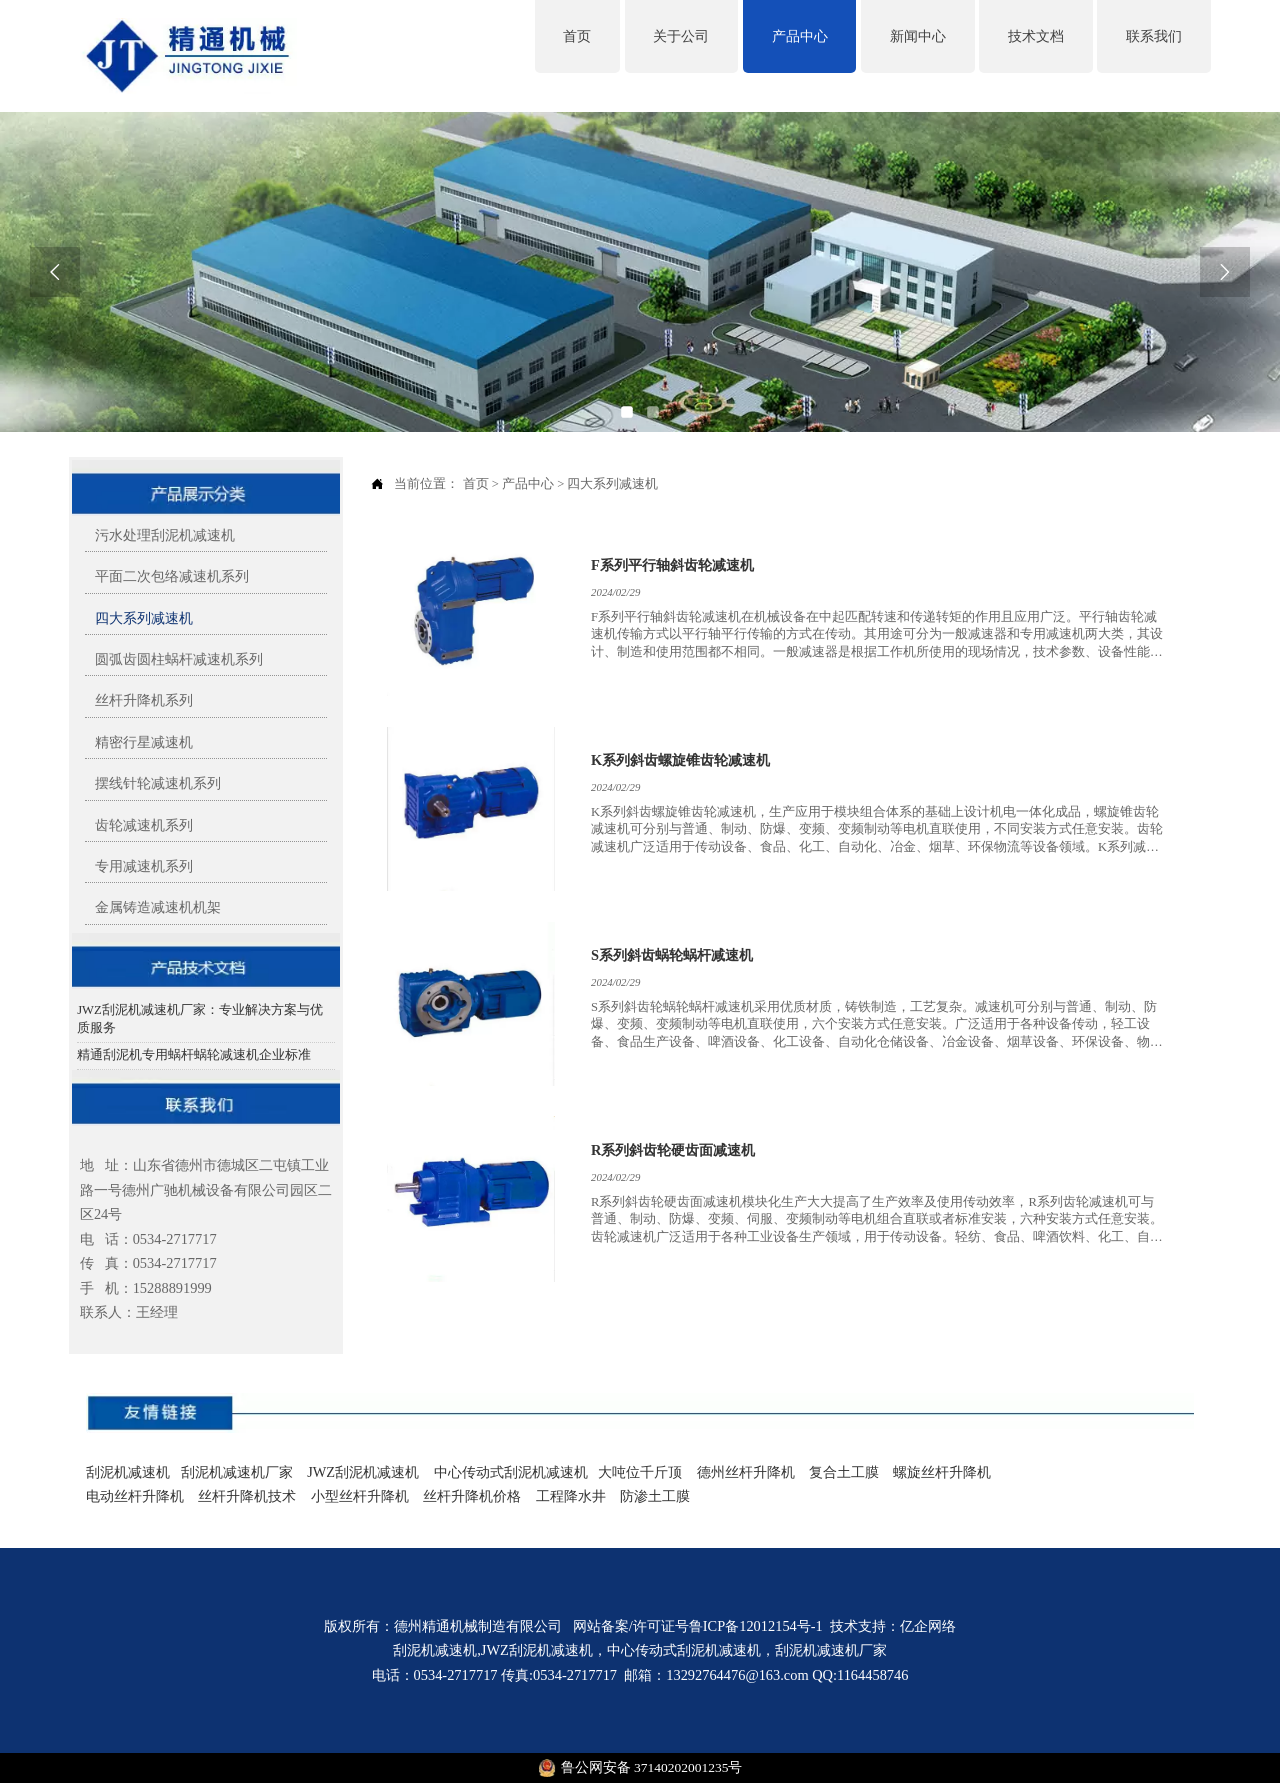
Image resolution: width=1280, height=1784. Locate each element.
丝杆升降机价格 (472, 1496)
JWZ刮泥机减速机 (362, 1472)
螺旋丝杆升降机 (942, 1472)
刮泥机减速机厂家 (239, 1472)
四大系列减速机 (612, 484)
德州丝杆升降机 (746, 1472)
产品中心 (528, 484)
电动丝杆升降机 (135, 1496)
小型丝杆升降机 (360, 1496)
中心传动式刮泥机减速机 (511, 1472)
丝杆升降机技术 (247, 1496)
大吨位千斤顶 (640, 1472)
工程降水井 (569, 1496)
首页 (476, 484)
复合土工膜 (844, 1472)
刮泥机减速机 (128, 1472)
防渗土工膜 (655, 1496)
